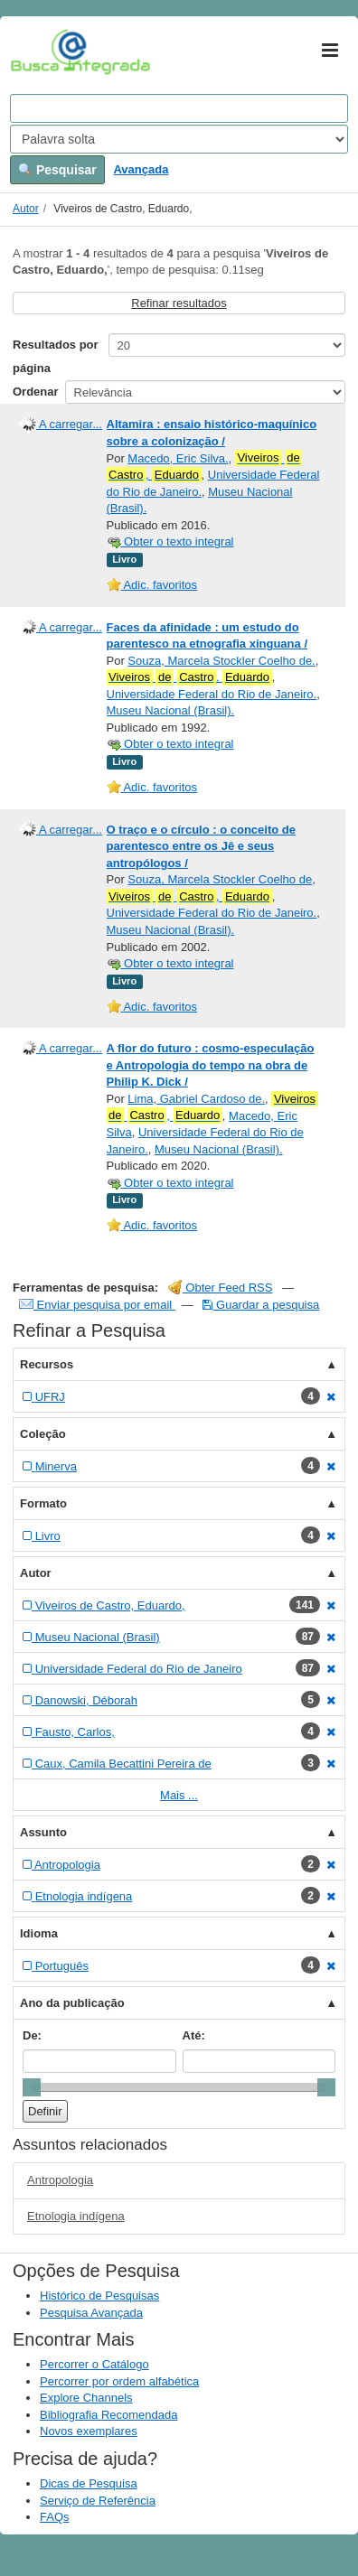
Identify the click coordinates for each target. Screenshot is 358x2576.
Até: (194, 2035)
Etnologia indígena (76, 2216)
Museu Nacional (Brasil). (171, 710)
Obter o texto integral (170, 541)
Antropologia (60, 2180)
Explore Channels (86, 2397)
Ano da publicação (72, 2003)
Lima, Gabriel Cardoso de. (196, 1099)
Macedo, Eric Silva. (177, 458)
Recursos (46, 1364)
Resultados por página (56, 356)
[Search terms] (179, 108)
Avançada (140, 169)
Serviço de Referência (97, 2500)
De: (32, 2035)
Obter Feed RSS (220, 1287)
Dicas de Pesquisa (88, 2483)
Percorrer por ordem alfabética (119, 2381)
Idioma (39, 1933)
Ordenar (36, 391)
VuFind (38, 51)
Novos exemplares (88, 2431)
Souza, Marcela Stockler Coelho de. (221, 660)
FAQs (55, 2517)
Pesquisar (57, 170)
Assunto (43, 1832)
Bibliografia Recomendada (108, 2415)
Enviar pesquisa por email (97, 1304)
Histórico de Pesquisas (99, 2295)
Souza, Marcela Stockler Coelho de (219, 879)
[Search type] (179, 139)
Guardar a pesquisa (261, 1304)
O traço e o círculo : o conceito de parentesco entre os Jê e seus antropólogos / (202, 846)
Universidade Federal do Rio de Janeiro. (212, 694)
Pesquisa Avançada (91, 2312)
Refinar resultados (179, 303)
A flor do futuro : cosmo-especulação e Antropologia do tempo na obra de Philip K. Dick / (211, 1064)
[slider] (32, 2087)
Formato (43, 1503)
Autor (26, 208)
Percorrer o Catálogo (94, 2364)
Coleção (43, 1434)
